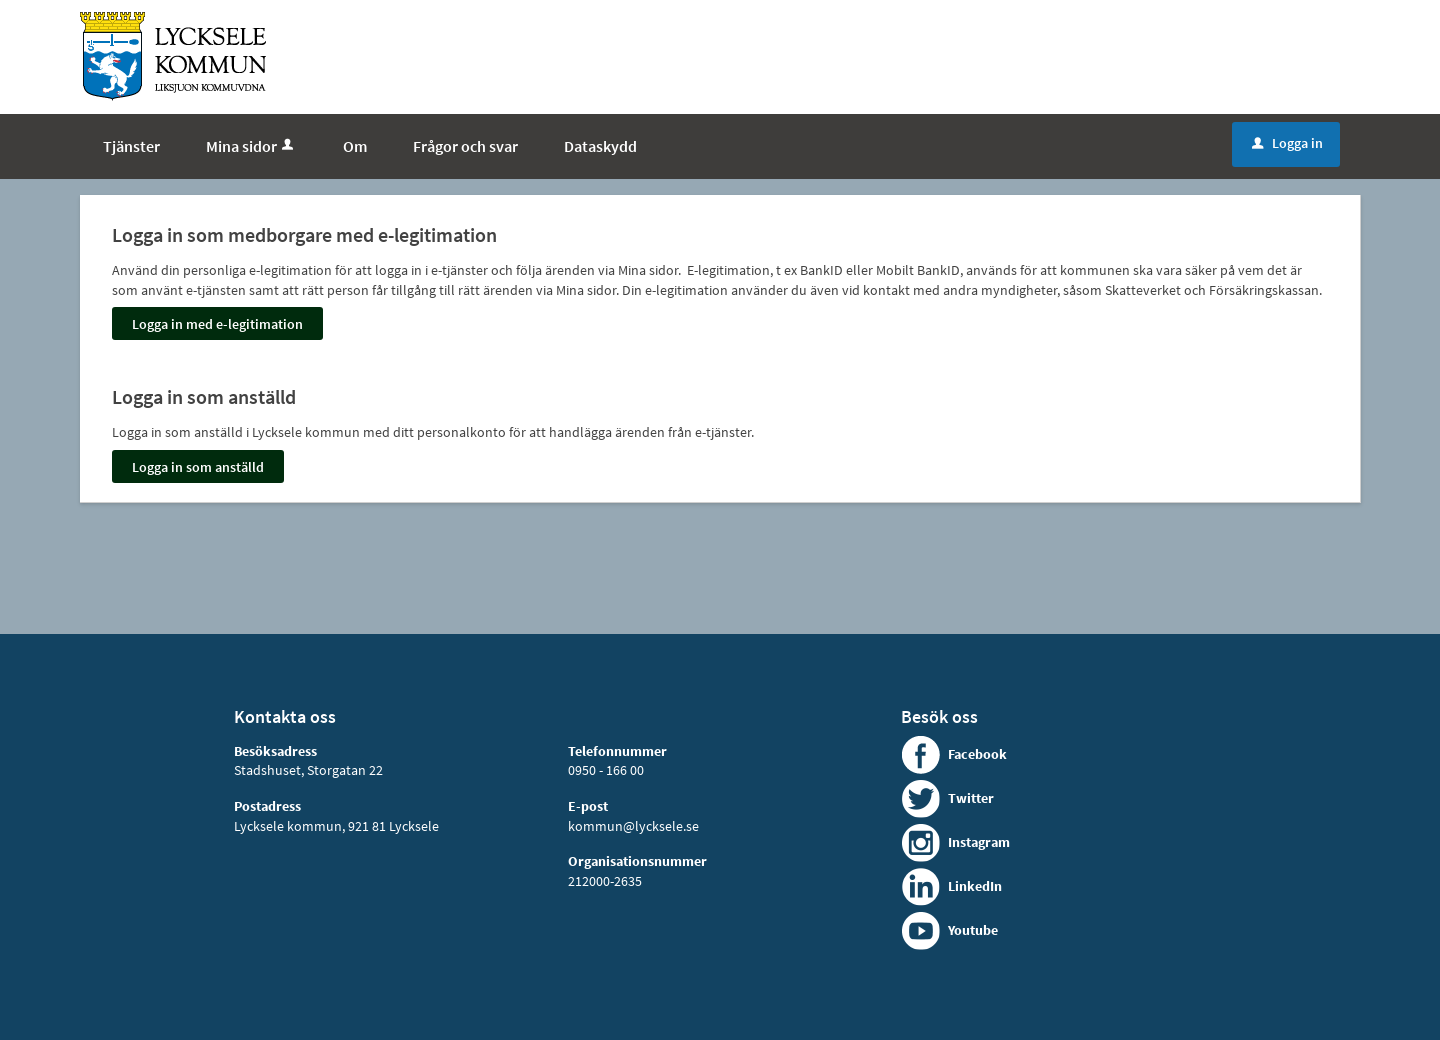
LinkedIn (975, 886)
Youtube (973, 930)
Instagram (979, 842)
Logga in (1287, 143)
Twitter (971, 798)
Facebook (977, 754)
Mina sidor (251, 146)
